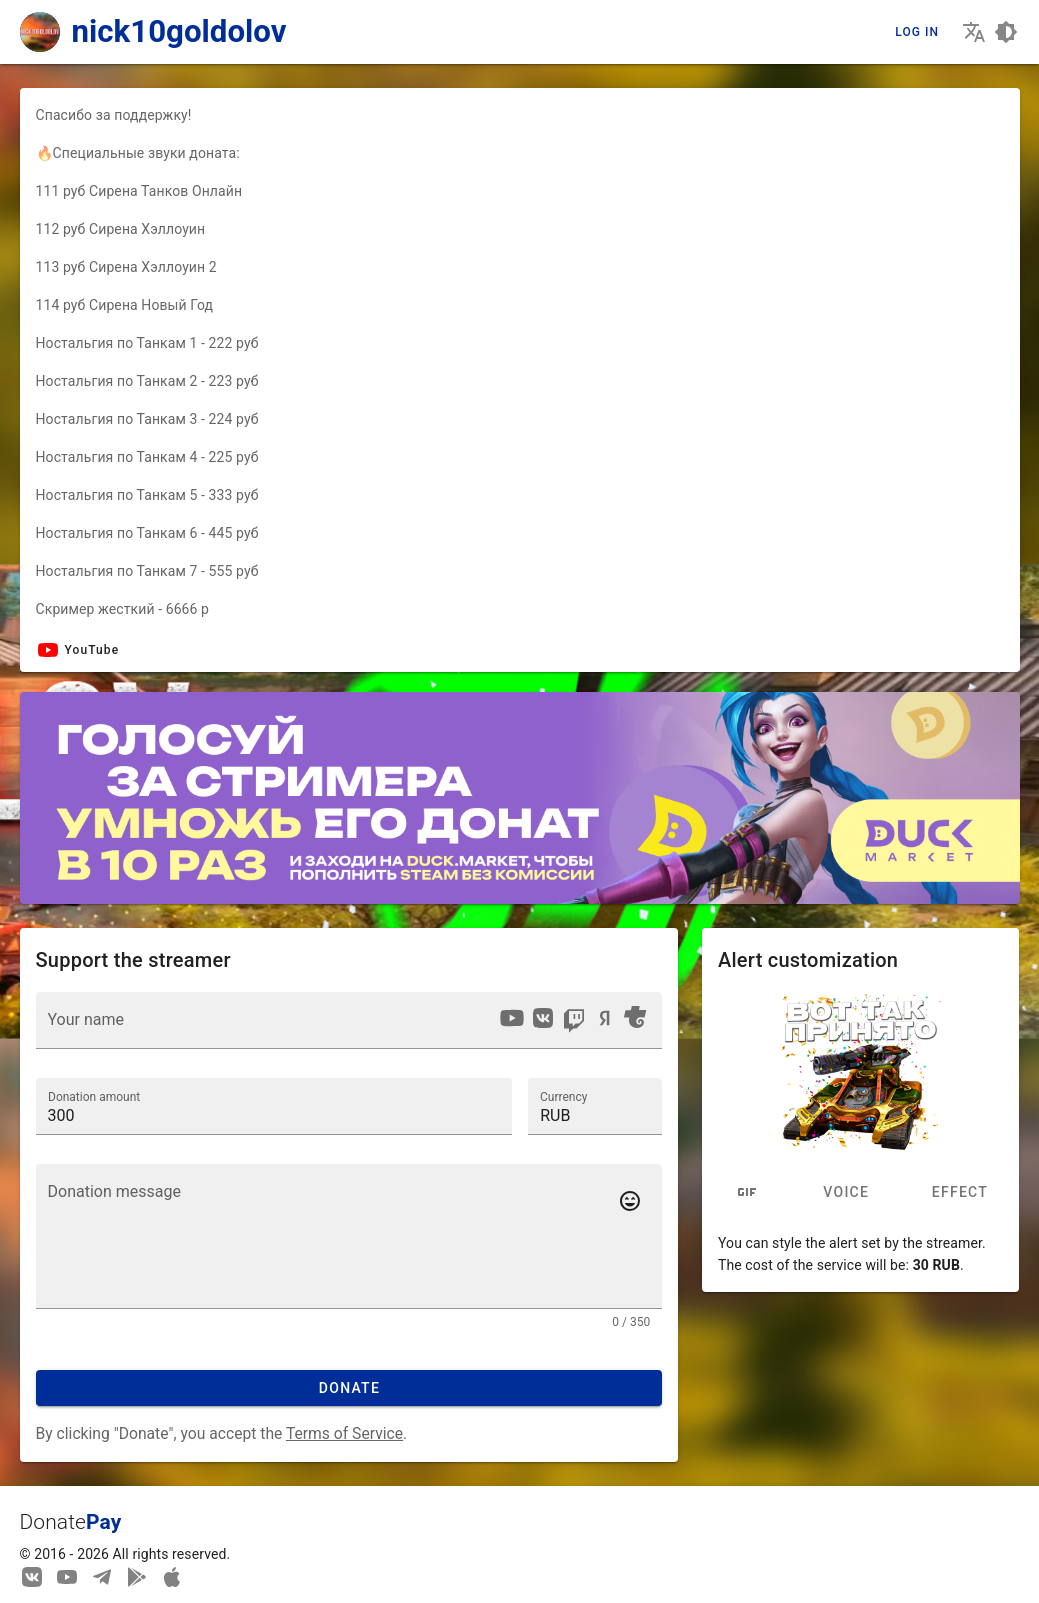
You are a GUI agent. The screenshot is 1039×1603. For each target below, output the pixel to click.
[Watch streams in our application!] (172, 1576)
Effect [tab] (960, 1193)
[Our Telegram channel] (102, 1576)
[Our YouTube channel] (67, 1576)
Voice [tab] (846, 1193)
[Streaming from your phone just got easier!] (137, 1576)
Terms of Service (344, 1433)
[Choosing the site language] (974, 32)
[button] (595, 1106)
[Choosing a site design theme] (1006, 32)
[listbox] (572, 1021)
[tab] (747, 1193)
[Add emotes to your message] (630, 1201)
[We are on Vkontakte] (32, 1576)
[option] (512, 1018)
